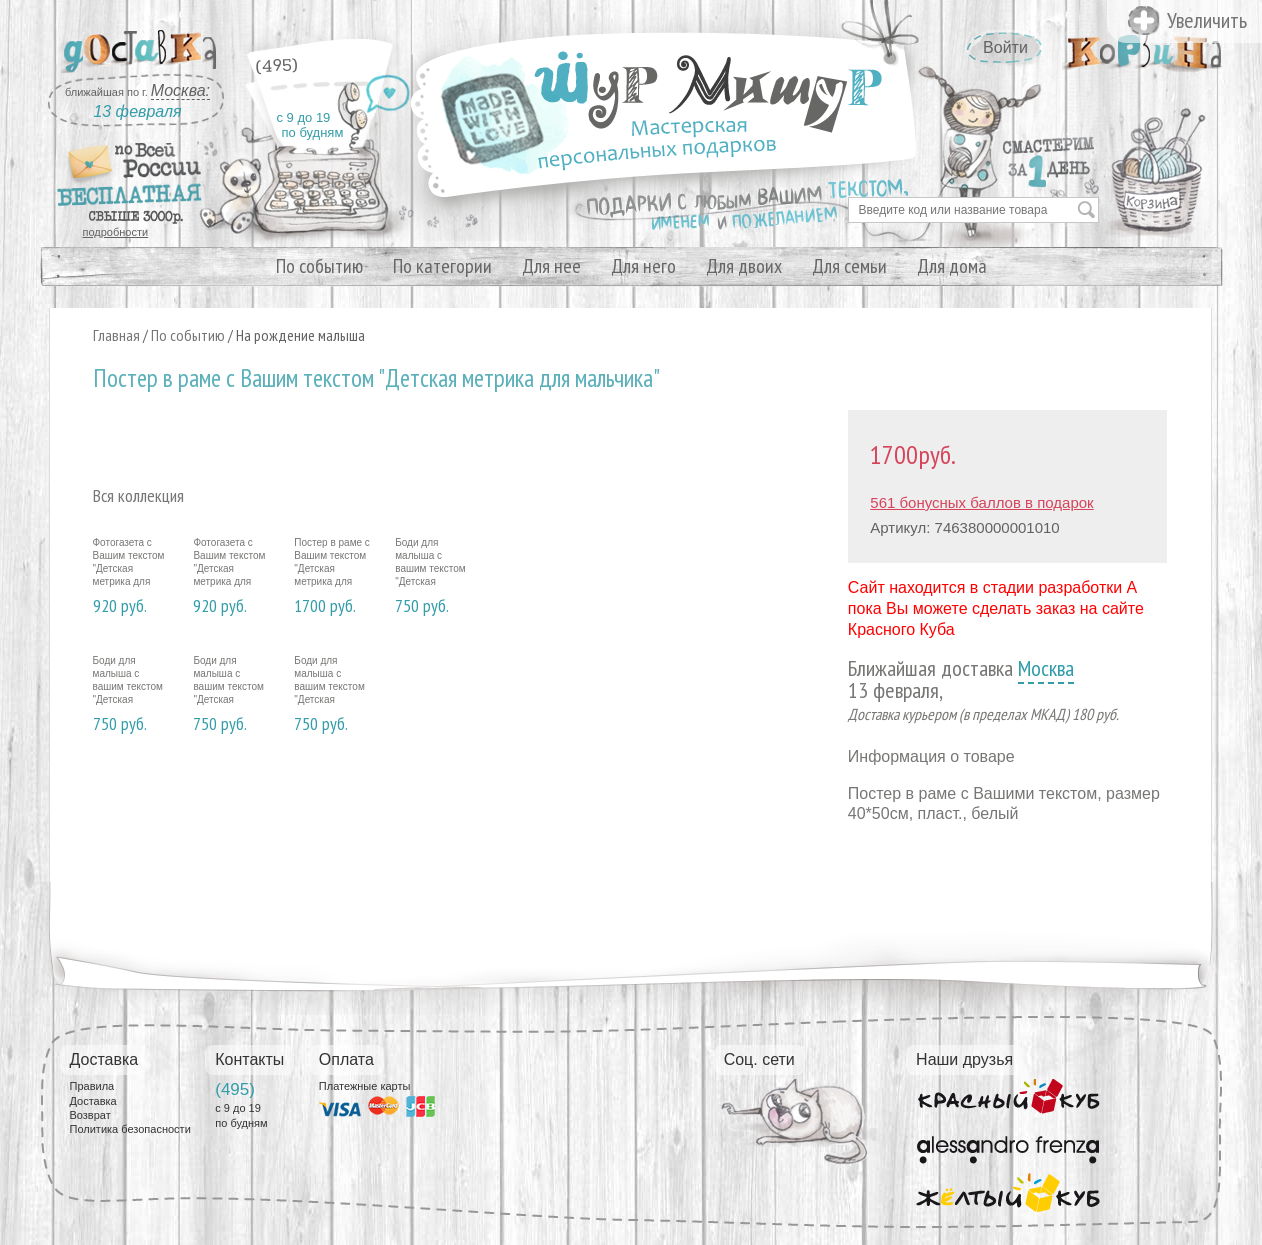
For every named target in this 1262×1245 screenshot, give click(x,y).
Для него (643, 266)
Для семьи (849, 266)
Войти (1005, 47)
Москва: (180, 90)
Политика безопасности (130, 1129)
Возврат (90, 1115)
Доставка (93, 1101)
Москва (1046, 668)
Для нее (551, 266)
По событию (319, 266)
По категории (442, 266)
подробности (116, 232)
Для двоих (744, 266)
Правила (92, 1086)
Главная (116, 335)
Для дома (952, 266)
